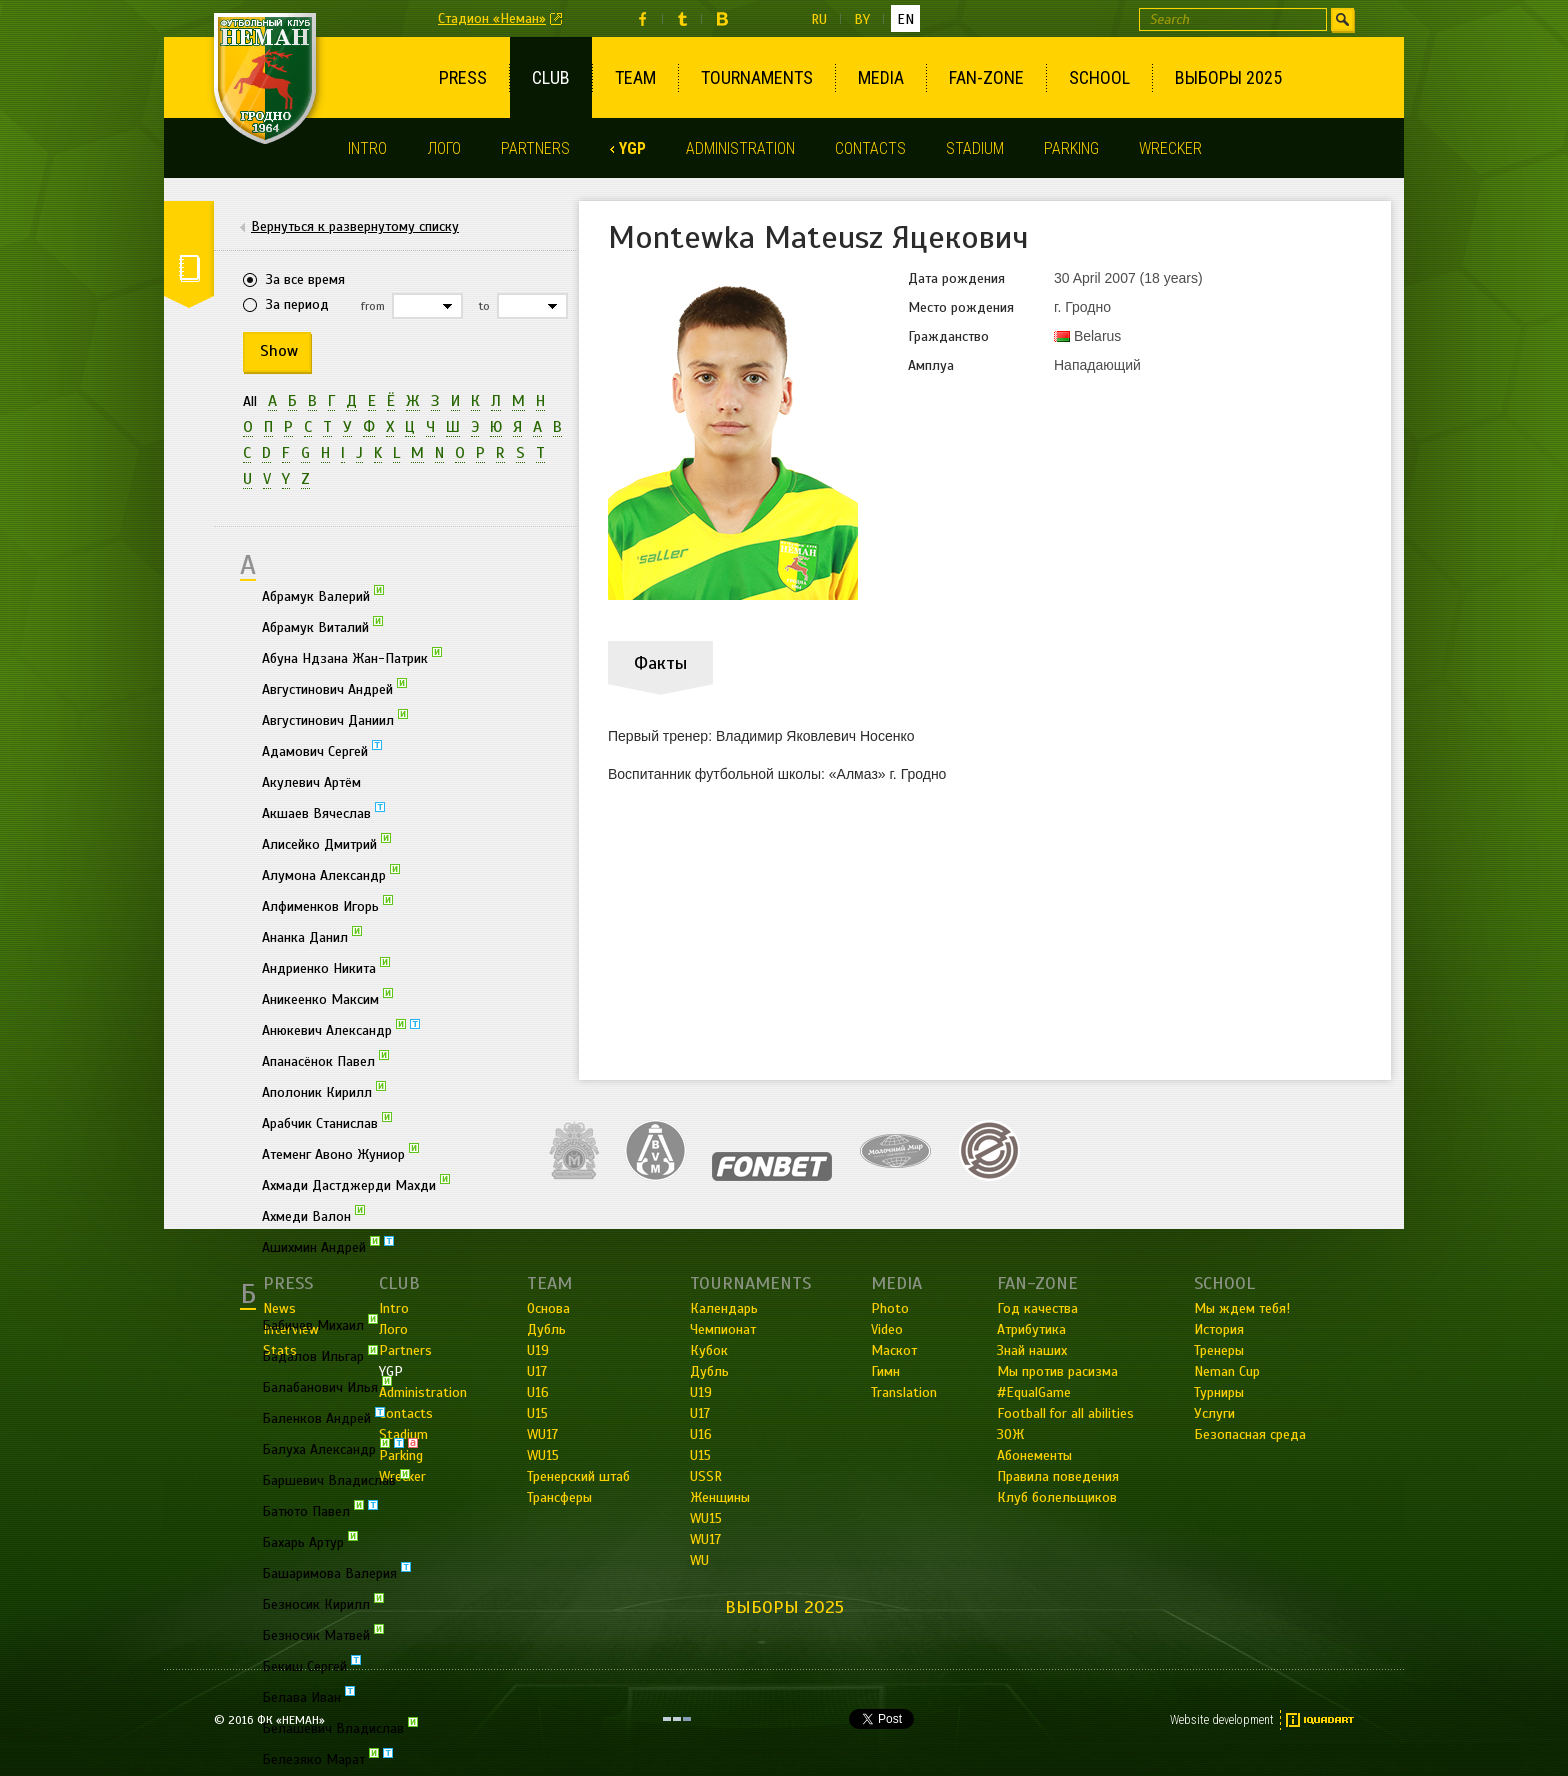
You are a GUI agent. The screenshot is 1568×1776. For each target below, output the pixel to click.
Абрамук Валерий (323, 595)
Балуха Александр (340, 1448)
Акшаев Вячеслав (323, 812)
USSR (706, 1476)
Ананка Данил (312, 936)
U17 (700, 1413)
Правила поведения (1058, 1476)
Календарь (724, 1308)
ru (819, 19)
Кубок (709, 1350)
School (1099, 77)
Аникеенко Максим (327, 998)
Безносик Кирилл (323, 1603)
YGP (632, 148)
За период (297, 304)
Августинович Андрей (334, 688)
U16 (701, 1434)
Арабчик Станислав (327, 1122)
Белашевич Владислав (340, 1727)
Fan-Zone (986, 77)
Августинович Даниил (335, 719)
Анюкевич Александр (341, 1029)
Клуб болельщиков (1057, 1497)
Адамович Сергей (322, 750)
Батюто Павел (320, 1510)
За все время (305, 279)
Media (881, 77)
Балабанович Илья (327, 1386)
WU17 (705, 1539)
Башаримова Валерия (336, 1572)
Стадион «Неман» (492, 18)
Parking (1071, 148)
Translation (904, 1392)
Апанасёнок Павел (325, 1060)
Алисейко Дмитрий (326, 843)
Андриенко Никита (326, 967)
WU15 (706, 1518)
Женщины (720, 1497)
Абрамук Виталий (322, 626)
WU (699, 1560)
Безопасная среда (1250, 1434)
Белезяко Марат (327, 1758)
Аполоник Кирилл (324, 1091)
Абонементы (1034, 1455)
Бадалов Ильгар (320, 1355)
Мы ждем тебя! (1242, 1308)
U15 (700, 1455)
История (1219, 1329)
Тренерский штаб (578, 1476)
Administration (740, 148)
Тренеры (1219, 1350)
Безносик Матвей (323, 1634)
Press (463, 77)
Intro (367, 148)
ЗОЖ (1010, 1434)
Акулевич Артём (311, 782)
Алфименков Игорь (327, 905)
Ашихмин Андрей (328, 1246)
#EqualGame (1034, 1392)
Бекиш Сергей (311, 1665)
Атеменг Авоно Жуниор (340, 1153)
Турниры (1219, 1392)
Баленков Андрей (323, 1417)
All (250, 401)
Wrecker (1170, 148)
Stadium (975, 148)
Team (635, 77)
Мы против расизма (1057, 1371)
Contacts (870, 148)
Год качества (1037, 1308)
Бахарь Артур (310, 1541)
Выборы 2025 (1228, 77)
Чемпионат (723, 1329)
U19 (701, 1392)
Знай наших (1032, 1350)
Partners (535, 148)
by (862, 19)
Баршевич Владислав (336, 1479)
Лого (444, 148)
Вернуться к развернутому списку (355, 227)
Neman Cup (1227, 1371)
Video (887, 1329)
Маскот (894, 1350)
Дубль (709, 1371)
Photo (890, 1308)
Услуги (1214, 1413)
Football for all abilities (1065, 1413)
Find (1342, 19)
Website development (1222, 1720)
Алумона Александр (331, 874)
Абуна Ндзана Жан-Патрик (352, 657)
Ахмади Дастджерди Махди (356, 1184)
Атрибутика (1031, 1329)
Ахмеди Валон (313, 1215)
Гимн (885, 1371)
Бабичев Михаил (320, 1324)
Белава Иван (308, 1696)
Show (279, 351)
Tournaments (757, 77)
